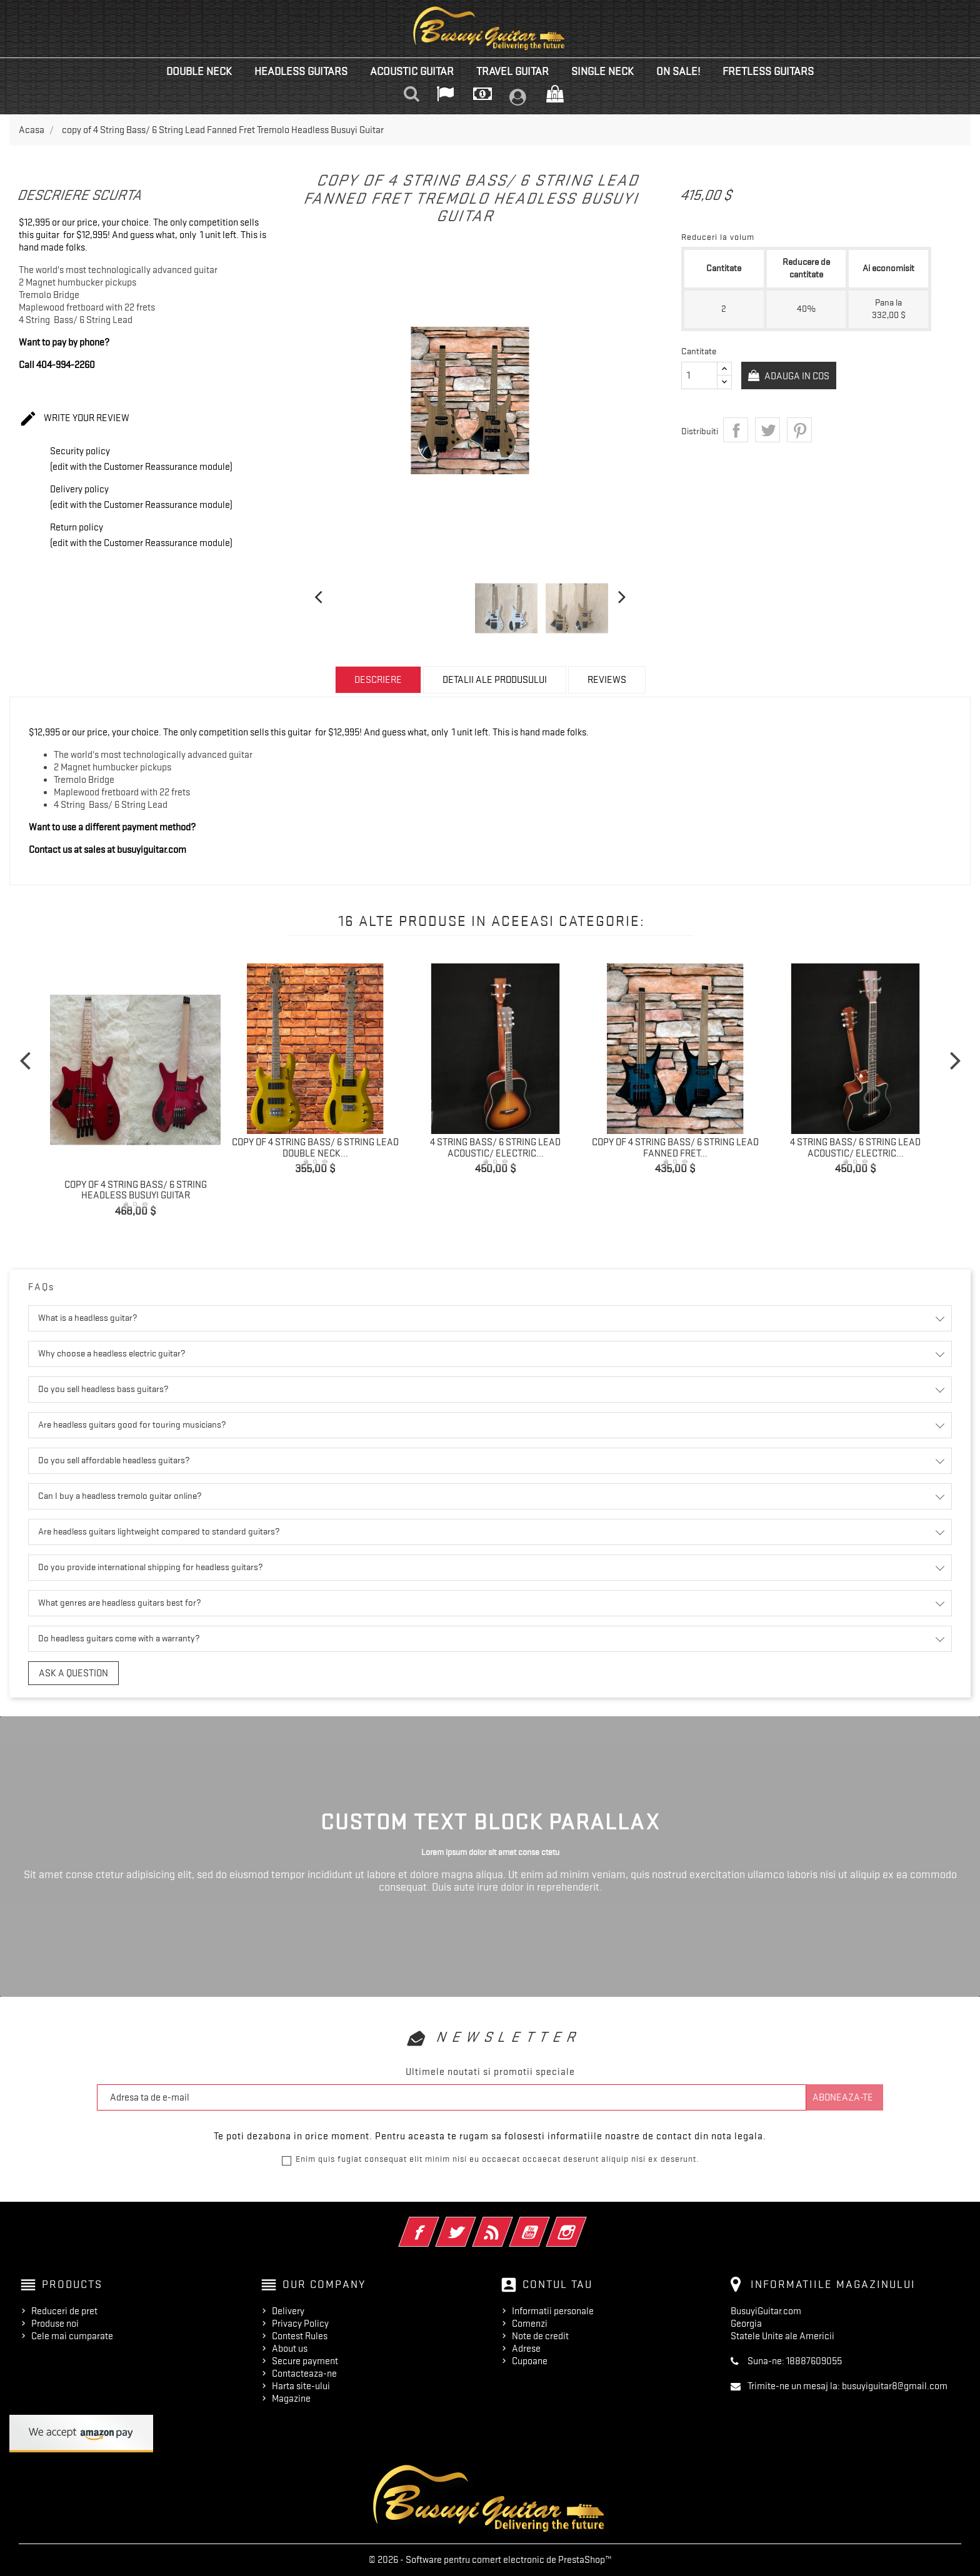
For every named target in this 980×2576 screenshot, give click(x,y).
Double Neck (199, 71)
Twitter (473, 2223)
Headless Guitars (301, 71)
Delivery (288, 2311)
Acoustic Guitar (412, 71)
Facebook (436, 2223)
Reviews (607, 679)
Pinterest (799, 430)
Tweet (767, 430)
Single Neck (602, 71)
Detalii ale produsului (494, 679)
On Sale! (678, 71)
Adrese (526, 2348)
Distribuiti (736, 430)
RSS (510, 2223)
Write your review (74, 419)
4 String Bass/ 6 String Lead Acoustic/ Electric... (495, 1147)
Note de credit (540, 2336)
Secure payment (305, 2361)
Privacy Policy (300, 2323)
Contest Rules (300, 2336)
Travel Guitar (512, 71)
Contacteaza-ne (304, 2373)
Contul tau (557, 2284)
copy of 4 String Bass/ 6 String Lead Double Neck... (315, 1147)
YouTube (546, 2223)
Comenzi (530, 2323)
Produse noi (55, 2323)
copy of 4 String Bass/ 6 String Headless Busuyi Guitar (135, 1190)
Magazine (291, 2398)
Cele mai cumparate (72, 2336)
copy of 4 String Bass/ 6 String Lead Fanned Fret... (675, 1147)
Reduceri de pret (64, 2311)
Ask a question (73, 1673)
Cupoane (530, 2361)
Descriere (378, 679)
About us (290, 2348)
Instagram (583, 2223)
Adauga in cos (799, 376)
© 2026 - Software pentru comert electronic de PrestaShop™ (490, 2559)
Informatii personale (553, 2311)
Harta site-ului (301, 2386)
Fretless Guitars (768, 71)
